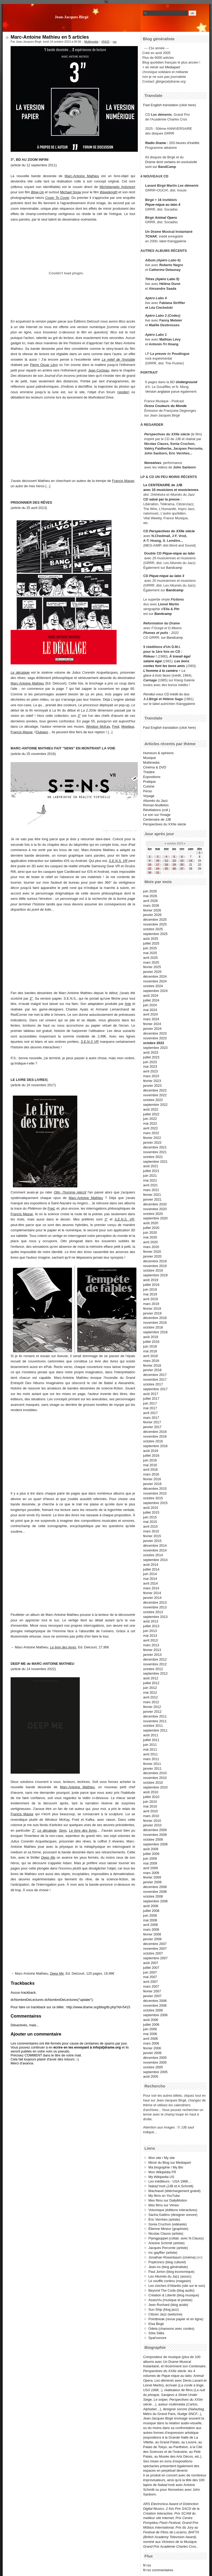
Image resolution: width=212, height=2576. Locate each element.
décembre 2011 (155, 1716)
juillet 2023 (151, 1057)
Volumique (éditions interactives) (172, 2210)
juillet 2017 (151, 1399)
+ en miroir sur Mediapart (161, 67)
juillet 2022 (151, 1114)
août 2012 (150, 1678)
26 (174, 868)
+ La (182, 671)
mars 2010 (151, 1816)
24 (157, 868)
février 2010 (152, 1821)
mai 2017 (150, 1408)
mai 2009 (150, 1863)
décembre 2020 (155, 1204)
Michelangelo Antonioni (117, 187)
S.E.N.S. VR (118, 861)
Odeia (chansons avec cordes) (171, 2329)
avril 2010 (150, 1811)
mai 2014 (150, 1579)
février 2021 (152, 1195)
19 (174, 864)
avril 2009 (150, 1868)
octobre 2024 (153, 986)
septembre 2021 (155, 1162)
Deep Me (48, 1857)
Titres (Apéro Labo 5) (162, 279)
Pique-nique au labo (178, 553)
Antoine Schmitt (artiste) (166, 2243)
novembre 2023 (155, 1038)
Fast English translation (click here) (169, 105)
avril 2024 (150, 1014)
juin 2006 (150, 2029)
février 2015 (152, 1536)
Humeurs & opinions (158, 753)
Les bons (181, 661)
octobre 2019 (153, 1270)
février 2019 (152, 1309)
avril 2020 (150, 1242)
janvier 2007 (152, 1996)
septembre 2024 (155, 991)
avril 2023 (150, 1071)
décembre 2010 (155, 1773)
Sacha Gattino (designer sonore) (172, 2215)
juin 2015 (150, 1517)
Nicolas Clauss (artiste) (165, 2233)
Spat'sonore (157, 2338)
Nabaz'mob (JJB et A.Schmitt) (170, 2186)
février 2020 (152, 1252)
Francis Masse (123, 481)
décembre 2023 (155, 1033)
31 (157, 872)
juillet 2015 (151, 1512)
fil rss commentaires (158, 2570)
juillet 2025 (151, 943)
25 (166, 868)
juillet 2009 (151, 1854)
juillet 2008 (151, 1911)
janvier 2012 (152, 1712)
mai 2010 (150, 1806)
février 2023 (152, 1081)
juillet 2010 (151, 1797)
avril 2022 (150, 1128)
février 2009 (152, 1877)
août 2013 (150, 1621)
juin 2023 (150, 1062)
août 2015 (150, 1508)
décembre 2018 (155, 1318)
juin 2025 (150, 948)
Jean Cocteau (98, 370)
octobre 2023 (153, 1043)
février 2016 (152, 1479)
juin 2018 (150, 1346)
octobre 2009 (153, 1839)
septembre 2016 (155, 1446)
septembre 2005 (155, 2072)
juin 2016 (150, 1460)
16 (149, 864)
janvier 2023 (152, 1086)
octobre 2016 (153, 1441)
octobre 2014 (153, 1555)
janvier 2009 (152, 1882)
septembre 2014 (155, 1560)
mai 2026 (150, 896)
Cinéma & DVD (154, 767)
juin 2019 (150, 1289)
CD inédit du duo (166, 694)
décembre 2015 (155, 1489)
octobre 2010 (153, 1783)
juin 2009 (150, 1859)
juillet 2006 (151, 2025)
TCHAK (151, 236)
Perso (147, 791)
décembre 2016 (155, 1432)
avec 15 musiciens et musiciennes (170, 490)
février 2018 (152, 1365)
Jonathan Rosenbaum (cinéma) (172, 2257)
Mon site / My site (161, 2158)
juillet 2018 (151, 1342)
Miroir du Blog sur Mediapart (169, 2162)
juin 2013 (150, 1631)
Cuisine (148, 786)
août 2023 (150, 1052)
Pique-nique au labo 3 (166, 576)
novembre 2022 (155, 1095)
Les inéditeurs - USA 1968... (169, 2181)
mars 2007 (151, 1986)
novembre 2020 (155, 1209)
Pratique (149, 782)
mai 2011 (150, 1749)
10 (157, 860)
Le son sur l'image (156, 815)
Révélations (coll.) (156, 810)
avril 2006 (150, 2039)
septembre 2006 (155, 2015)
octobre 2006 (153, 2010)
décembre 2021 (155, 1147)
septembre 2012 (155, 1673)
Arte (128, 1004)
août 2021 (150, 1166)
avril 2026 (150, 901)
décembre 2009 (155, 1830)
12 (174, 860)
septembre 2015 (155, 1503)
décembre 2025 (155, 920)
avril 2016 (150, 1470)
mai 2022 (150, 1123)
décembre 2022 (155, 1090)
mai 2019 (150, 1294)
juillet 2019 (151, 1285)
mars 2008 (151, 1929)
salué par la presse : (165, 499)
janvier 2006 (152, 2053)
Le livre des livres (63, 1647)
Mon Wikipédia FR (162, 2172)
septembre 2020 (155, 1218)
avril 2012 (150, 1697)
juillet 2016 (151, 1455)
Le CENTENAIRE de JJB (162, 485)
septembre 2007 (155, 1958)
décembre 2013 (155, 1602)
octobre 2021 (153, 1157)
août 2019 (150, 1280)
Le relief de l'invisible (118, 359)
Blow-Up (37, 192)
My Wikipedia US (161, 2177)
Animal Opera (166, 218)
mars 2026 (151, 905)
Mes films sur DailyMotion (167, 2200)
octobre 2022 (153, 1100)
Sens (63, 1830)
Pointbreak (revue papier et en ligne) (175, 2319)
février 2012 (152, 1707)
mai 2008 (150, 1920)
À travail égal (180, 656)
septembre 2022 (155, 1105)
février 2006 (152, 2048)
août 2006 (150, 2020)
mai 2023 (150, 1066)
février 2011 (152, 1764)
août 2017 (150, 1394)
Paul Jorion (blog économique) (171, 2272)
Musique (149, 758)
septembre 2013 (155, 1617)
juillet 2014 (151, 1569)
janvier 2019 (152, 1313)
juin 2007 (150, 1972)
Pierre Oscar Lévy (44, 365)
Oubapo (42, 732)
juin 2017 (150, 1403)
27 (181, 868)
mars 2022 (151, 1133)
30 (149, 872)
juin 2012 (150, 1688)
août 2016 (150, 1451)
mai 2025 (150, 953)
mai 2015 (150, 1522)
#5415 (105, 41)
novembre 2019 (155, 1266)
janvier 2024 (152, 1029)
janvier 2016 (152, 1484)
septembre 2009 (155, 1844)
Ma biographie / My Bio (165, 2167)
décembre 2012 (155, 1659)
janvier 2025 (152, 972)
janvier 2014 (152, 1598)
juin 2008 (150, 1915)
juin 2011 (150, 1745)
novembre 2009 (155, 1835)
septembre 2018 (155, 1332)
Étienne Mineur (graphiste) (168, 2229)
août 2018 (150, 1337)
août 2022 (150, 1109)
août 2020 (150, 1223)
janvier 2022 (152, 1142)
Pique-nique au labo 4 (162, 205)
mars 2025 (151, 962)
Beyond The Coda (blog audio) (171, 2290)
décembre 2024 (155, 976)
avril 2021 (150, 1185)
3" (79, 716)
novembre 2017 (155, 1379)
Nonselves (152, 463)
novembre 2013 (155, 1607)
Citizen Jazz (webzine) (165, 2314)
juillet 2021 (151, 1171)
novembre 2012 (155, 1664)
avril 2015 (150, 1526)
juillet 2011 (151, 1740)
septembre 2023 (155, 1048)
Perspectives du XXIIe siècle (172, 531)
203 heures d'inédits (184, 143)
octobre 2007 (153, 1953)
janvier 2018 (152, 1370)
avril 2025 (150, 958)
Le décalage (20, 672)
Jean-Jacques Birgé (72, 17)
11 (166, 860)
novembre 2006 (155, 2005)
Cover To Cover (57, 198)
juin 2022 (150, 1119)
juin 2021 (150, 1176)
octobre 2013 (153, 1612)
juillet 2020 (151, 1228)
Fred (115, 726)
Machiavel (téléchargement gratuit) (174, 2191)
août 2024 (150, 996)
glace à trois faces (157, 675)
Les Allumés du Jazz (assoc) (169, 2276)
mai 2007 (150, 1977)
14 (190, 860)
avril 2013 (150, 1640)
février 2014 (152, 1593)
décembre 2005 (155, 2058)
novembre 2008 (155, 1892)
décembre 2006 (155, 2001)
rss (115, 41)
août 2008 (150, 1906)
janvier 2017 (152, 1427)
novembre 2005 (155, 2062)
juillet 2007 (151, 1968)
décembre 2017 (155, 1375)
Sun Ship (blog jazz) (163, 2309)
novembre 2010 (155, 1778)
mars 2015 (151, 1531)
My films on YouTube (164, 2196)
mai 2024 (150, 1010)
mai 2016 (150, 1465)
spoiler (123, 392)
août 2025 (150, 939)
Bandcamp (174, 568)
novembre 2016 (155, 1436)
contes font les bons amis (164, 666)
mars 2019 (151, 1304)
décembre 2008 (155, 1887)
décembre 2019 (155, 1261)
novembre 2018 (155, 1323)
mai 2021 (150, 1180)
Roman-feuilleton (156, 805)
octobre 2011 (153, 1726)
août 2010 (150, 1792)
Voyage (148, 796)
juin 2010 (150, 1802)
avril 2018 (150, 1356)
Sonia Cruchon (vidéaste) (167, 2224)
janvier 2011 (152, 1768)
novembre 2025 (155, 924)
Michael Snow (70, 192)
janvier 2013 (152, 1655)
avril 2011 (150, 1754)
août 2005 (150, 2076)
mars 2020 (151, 1247)
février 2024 (152, 1024)
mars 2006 (151, 2043)
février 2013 (152, 1650)
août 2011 (150, 1735)
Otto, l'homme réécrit (70, 1192)
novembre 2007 (155, 1949)
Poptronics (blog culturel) (167, 2262)
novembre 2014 (155, 1550)
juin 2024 (150, 1005)
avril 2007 (150, 1982)
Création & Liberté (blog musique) (173, 2295)
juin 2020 (150, 1233)
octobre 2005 (153, 2067)
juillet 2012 (151, 1683)
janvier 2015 (152, 1541)
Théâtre (149, 772)
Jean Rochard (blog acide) (168, 2305)
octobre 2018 (153, 1327)
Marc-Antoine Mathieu (82, 176)
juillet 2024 (151, 1000)
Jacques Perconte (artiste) (168, 2248)
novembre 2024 (155, 981)
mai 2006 (150, 2034)
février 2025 (152, 967)
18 (166, 864)
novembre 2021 (155, 1152)
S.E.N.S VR (90, 1042)
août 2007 (150, 1963)
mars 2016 (151, 1474)
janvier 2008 (152, 1939)
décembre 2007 (155, 1944)
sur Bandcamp (172, 637)
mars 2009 (151, 1873)
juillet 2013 (151, 1626)
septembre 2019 (155, 1275)
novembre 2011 (155, 1721)
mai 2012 (150, 1692)
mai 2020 (150, 1237)
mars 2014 (151, 1588)
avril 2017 (150, 1413)
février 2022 (152, 1138)
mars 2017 (151, 1418)
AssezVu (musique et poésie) (170, 2300)
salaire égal (152, 661)
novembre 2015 (155, 1493)
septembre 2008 (155, 1901)
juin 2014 (150, 1574)
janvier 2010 (152, 1825)
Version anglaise (157, 391)
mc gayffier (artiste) (162, 2253)
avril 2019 (150, 1299)
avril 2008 (150, 1925)
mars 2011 (151, 1759)
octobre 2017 (153, 1384)
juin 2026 (150, 891)
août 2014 (150, 1565)
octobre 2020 (153, 1214)
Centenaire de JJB (157, 819)
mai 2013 (150, 1636)
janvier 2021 (152, 1199)
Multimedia (91, 41)
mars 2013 (151, 1645)
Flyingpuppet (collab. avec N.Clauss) (176, 2238)
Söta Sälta (156, 2333)
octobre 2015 (153, 1498)
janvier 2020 (152, 1256)
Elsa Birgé (156, 2324)
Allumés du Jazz (155, 801)
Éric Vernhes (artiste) (164, 2219)
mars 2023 (151, 1076)
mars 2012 (151, 1702)
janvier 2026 (152, 915)
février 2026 (152, 910)
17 (157, 864)
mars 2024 (151, 1019)
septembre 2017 (155, 1389)
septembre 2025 (155, 934)
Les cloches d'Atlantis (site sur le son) (176, 2286)
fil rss (147, 2565)
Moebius (127, 726)
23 (149, 868)
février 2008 (152, 1934)
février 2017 (152, 1422)
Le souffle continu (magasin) (169, 2281)
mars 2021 (151, 1190)
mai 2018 (150, 1351)
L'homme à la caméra (160, 671)
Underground (186, 382)
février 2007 (152, 1991)
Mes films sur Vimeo (163, 2205)
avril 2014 (150, 1583)
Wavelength (108, 192)
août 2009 (150, 1849)
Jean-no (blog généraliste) (168, 2267)
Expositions (151, 777)
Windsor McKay (98, 726)
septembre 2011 (155, 1730)
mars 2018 (151, 1361)
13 (181, 860)
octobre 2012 (153, 1669)
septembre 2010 (155, 1787)
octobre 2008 (153, 1896)
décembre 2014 (155, 1546)
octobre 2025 (153, 929)
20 (181, 864)
